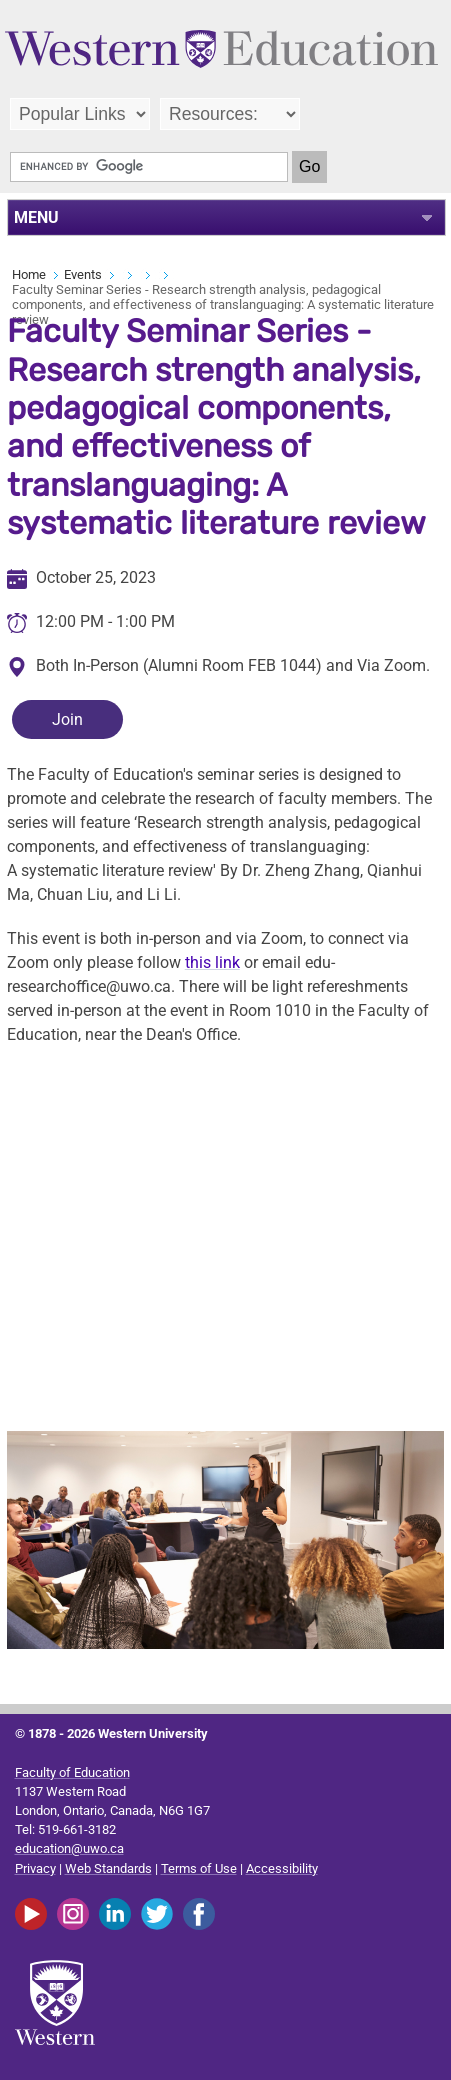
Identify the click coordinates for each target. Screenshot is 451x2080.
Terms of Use (199, 1868)
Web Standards (108, 1868)
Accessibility (282, 1868)
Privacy (35, 1868)
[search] (149, 167)
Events (83, 274)
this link (212, 962)
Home (29, 274)
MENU (36, 217)
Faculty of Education (72, 1772)
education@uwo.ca (69, 1848)
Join (67, 719)
